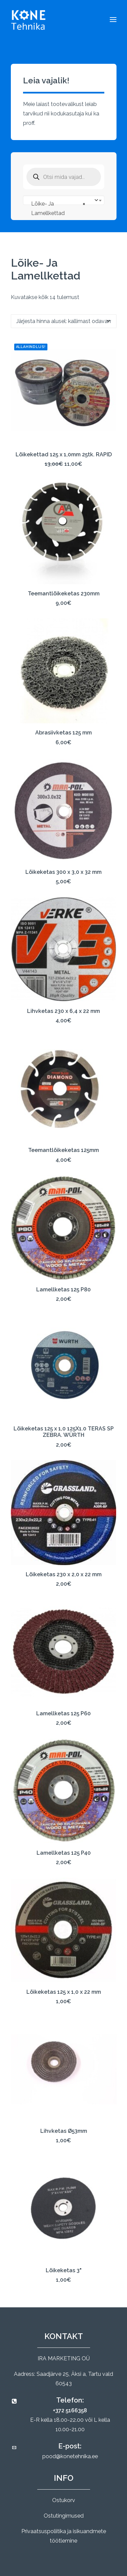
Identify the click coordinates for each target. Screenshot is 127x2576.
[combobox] (63, 200)
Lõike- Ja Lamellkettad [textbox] (58, 207)
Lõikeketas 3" (64, 2270)
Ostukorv (63, 2500)
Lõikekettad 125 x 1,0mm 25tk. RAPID (64, 454)
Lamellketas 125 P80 (63, 1289)
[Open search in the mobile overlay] (63, 176)
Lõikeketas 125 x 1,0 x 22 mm (63, 1992)
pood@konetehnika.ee (70, 2456)
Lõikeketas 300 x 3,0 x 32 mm (63, 872)
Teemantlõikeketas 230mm (64, 593)
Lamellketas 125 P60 (63, 1713)
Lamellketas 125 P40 (64, 1853)
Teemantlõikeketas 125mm (63, 1150)
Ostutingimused (64, 2516)
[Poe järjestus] (64, 321)
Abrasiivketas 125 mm (63, 732)
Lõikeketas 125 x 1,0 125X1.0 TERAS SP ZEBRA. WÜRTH (64, 1431)
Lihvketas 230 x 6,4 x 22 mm (63, 1011)
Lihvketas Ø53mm (63, 2131)
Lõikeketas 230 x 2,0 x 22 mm (64, 1574)
